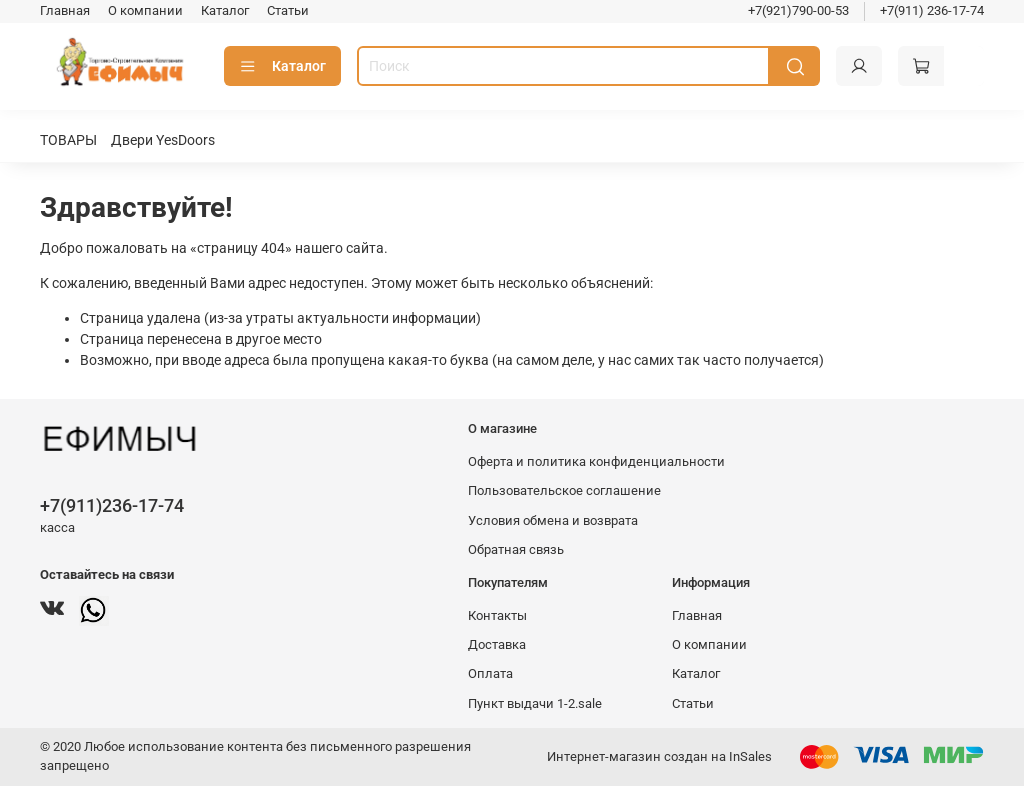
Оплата (490, 673)
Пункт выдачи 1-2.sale (535, 703)
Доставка (497, 644)
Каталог (225, 10)
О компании (145, 10)
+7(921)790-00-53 (798, 10)
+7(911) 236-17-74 (932, 10)
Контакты (497, 615)
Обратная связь (516, 549)
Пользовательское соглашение (564, 490)
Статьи (288, 10)
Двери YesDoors (163, 140)
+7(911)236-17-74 (112, 505)
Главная (65, 10)
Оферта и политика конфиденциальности (596, 461)
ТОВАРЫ (68, 140)
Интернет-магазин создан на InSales (659, 756)
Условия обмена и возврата (553, 520)
